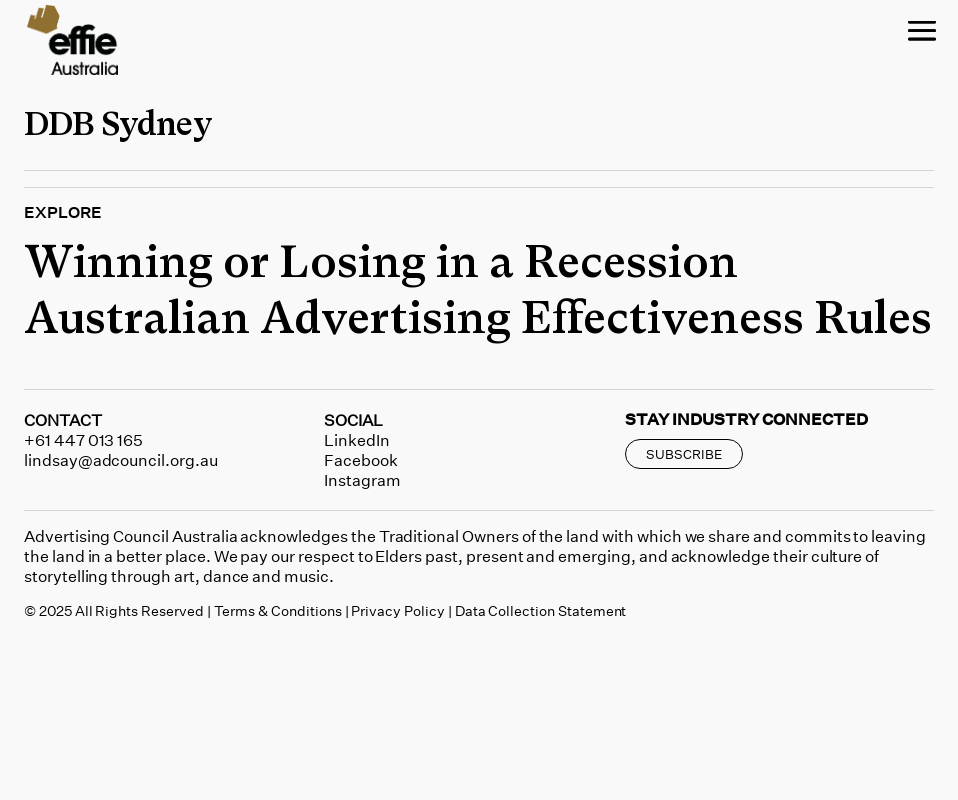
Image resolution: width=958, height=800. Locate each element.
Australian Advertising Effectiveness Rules (478, 320)
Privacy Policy (397, 610)
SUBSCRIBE (684, 454)
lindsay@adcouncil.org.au (121, 460)
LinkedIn (357, 440)
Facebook (361, 460)
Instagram (362, 480)
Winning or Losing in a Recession (381, 264)
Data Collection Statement (541, 610)
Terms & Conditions (278, 610)
